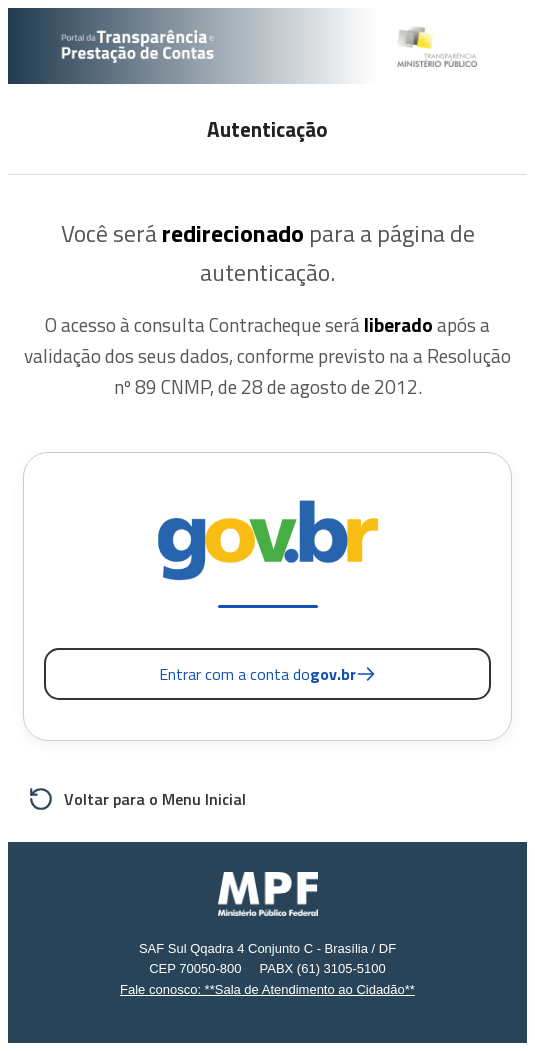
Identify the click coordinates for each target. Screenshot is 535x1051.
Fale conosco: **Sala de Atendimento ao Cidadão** (267, 989)
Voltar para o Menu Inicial (137, 799)
